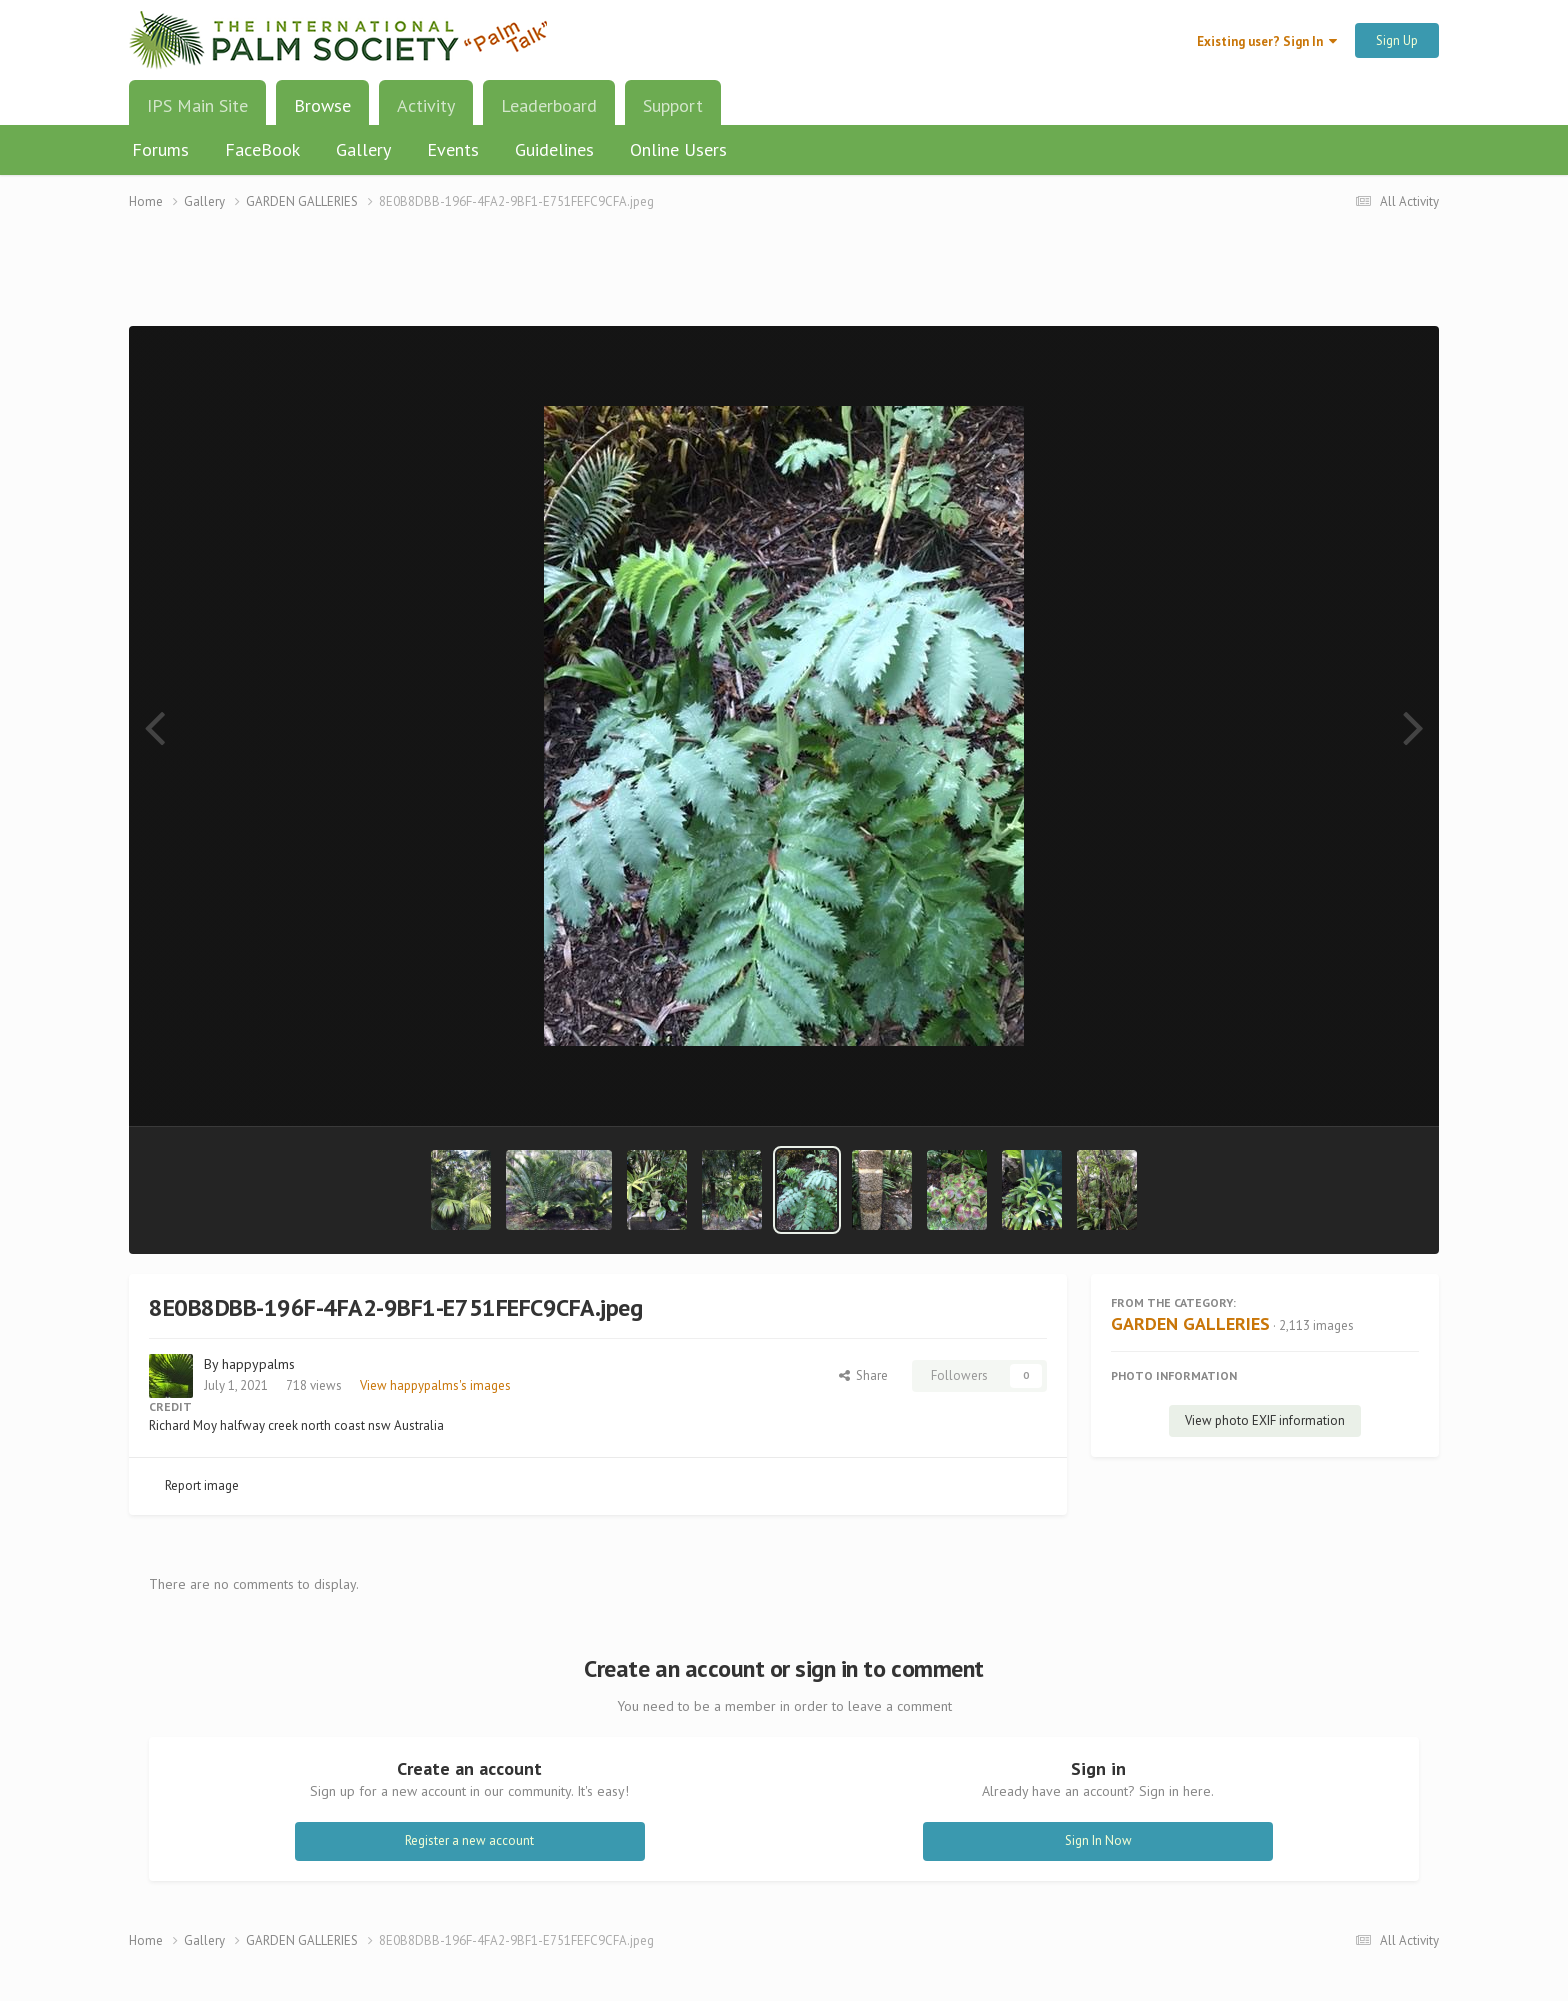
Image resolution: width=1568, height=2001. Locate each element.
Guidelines (554, 149)
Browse (322, 113)
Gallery (363, 149)
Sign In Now (1098, 1840)
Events (453, 149)
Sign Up (1397, 40)
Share (863, 1375)
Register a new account (469, 1840)
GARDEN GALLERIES (1190, 1323)
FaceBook (262, 149)
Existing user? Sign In (1267, 41)
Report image (202, 1485)
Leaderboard (549, 105)
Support (673, 105)
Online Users (678, 149)
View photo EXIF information (1265, 1420)
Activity (426, 105)
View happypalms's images (435, 1385)
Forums (160, 149)
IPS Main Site (197, 105)
